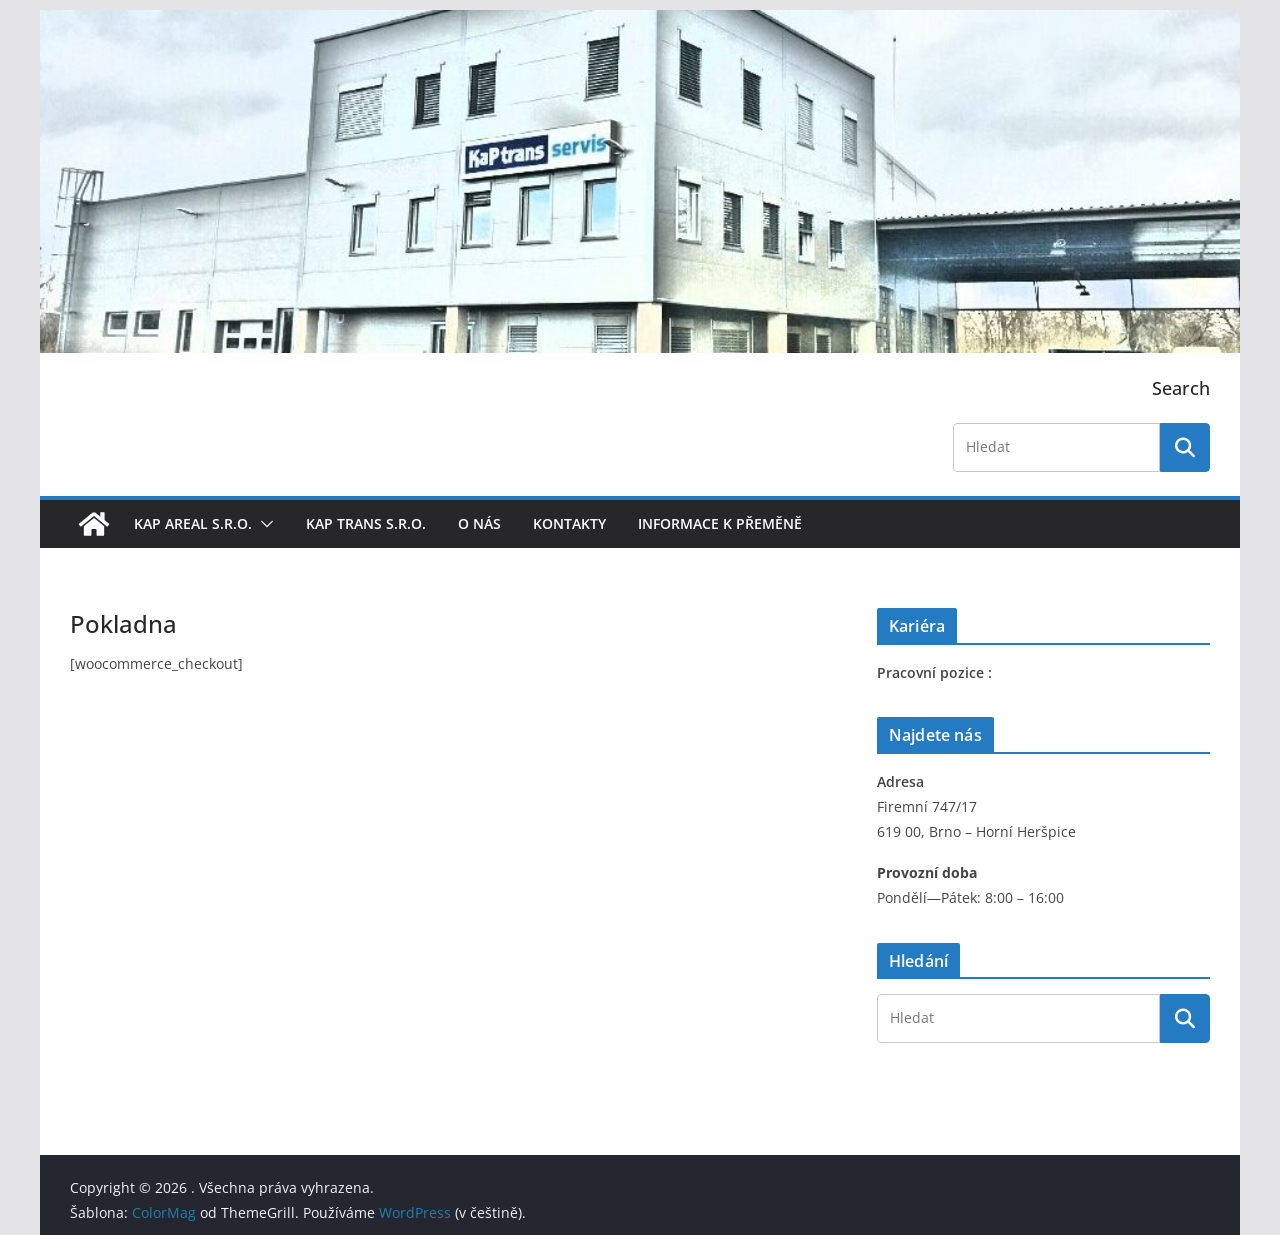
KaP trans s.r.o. (366, 523)
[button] (263, 524)
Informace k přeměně (720, 523)
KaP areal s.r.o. (193, 523)
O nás (479, 523)
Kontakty (569, 523)
